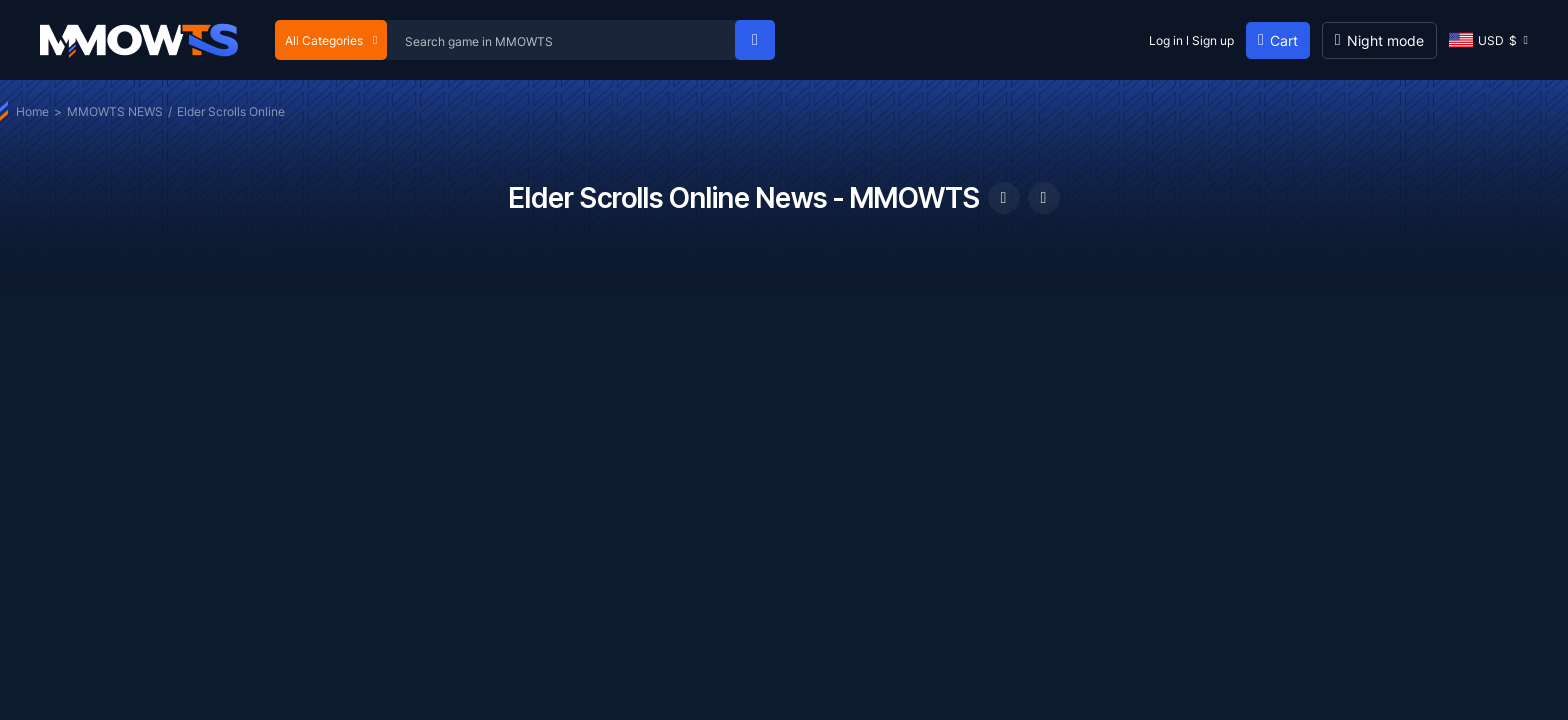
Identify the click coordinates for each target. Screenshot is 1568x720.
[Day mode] (1379, 40)
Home (32, 111)
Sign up (1213, 40)
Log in (1166, 40)
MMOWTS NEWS (115, 111)
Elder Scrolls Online (231, 111)
